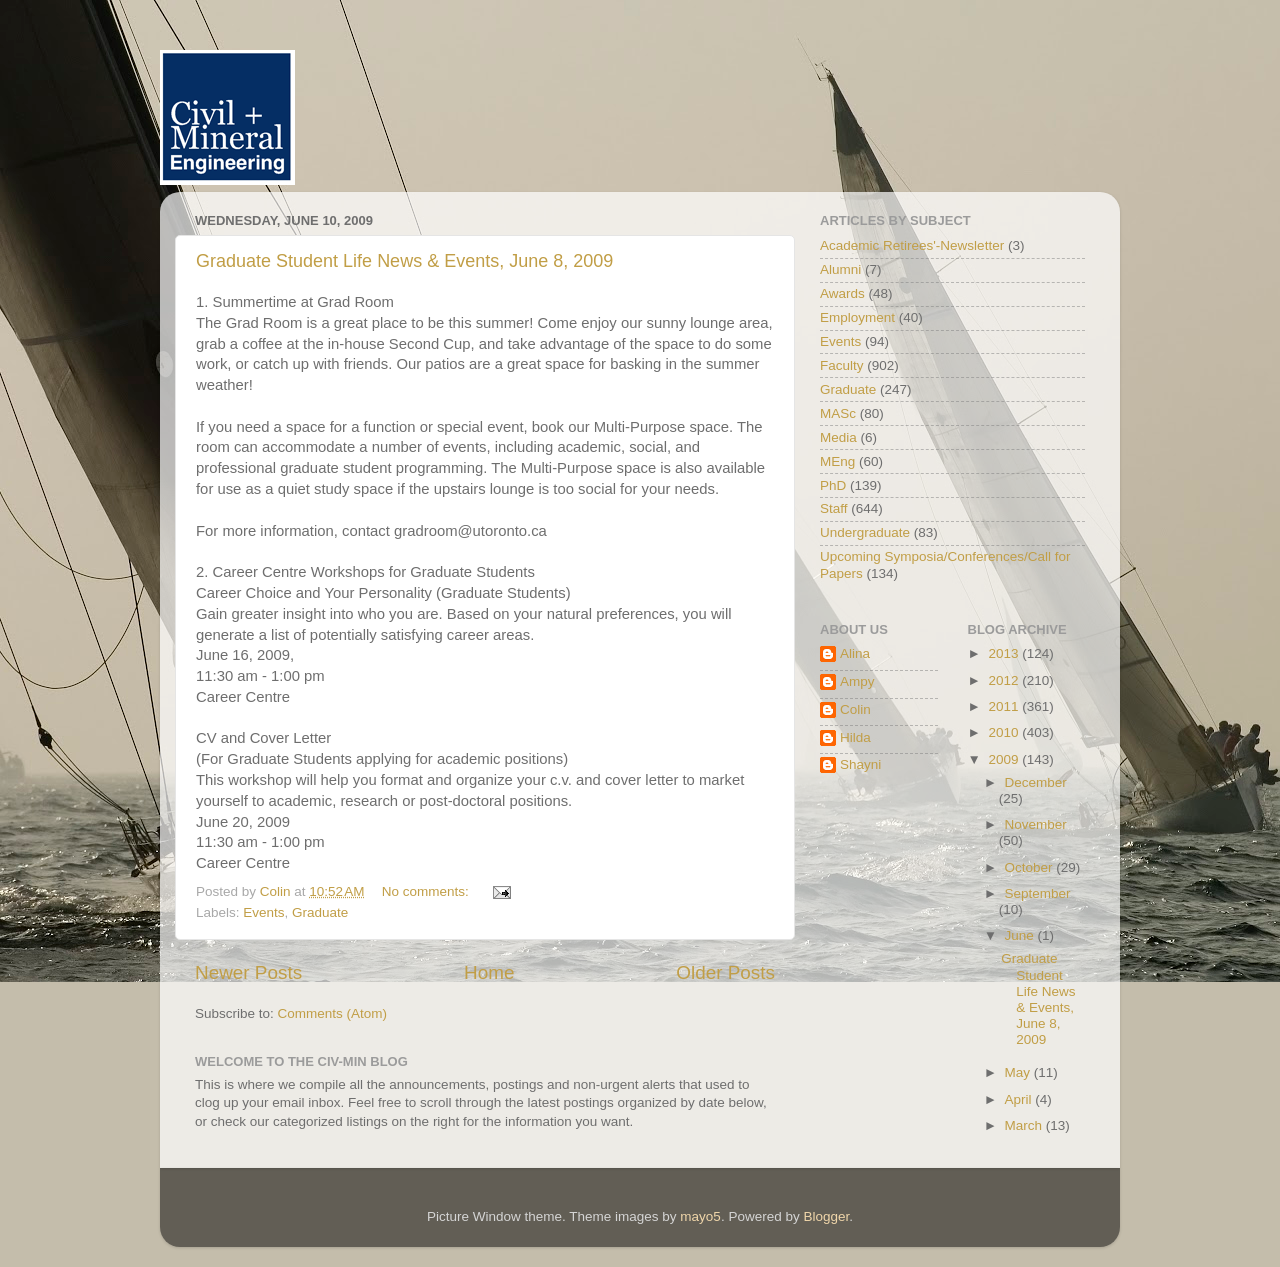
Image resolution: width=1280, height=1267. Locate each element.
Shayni (860, 764)
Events (263, 912)
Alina (855, 653)
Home (489, 972)
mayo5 (700, 1216)
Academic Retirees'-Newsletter (912, 245)
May (1019, 1072)
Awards (842, 293)
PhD (833, 485)
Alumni (840, 269)
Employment (857, 317)
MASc (838, 413)
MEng (837, 461)
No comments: (427, 891)
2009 (1005, 759)
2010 (1005, 732)
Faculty (842, 365)
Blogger (826, 1216)
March (1025, 1125)
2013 (1005, 653)
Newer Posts (248, 972)
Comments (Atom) (333, 1013)
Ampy (857, 681)
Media (838, 437)
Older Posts (725, 972)
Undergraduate (865, 532)
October (1031, 867)
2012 (1005, 680)
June (1021, 935)
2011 (1005, 706)
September (1038, 893)
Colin (855, 709)
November (1036, 824)
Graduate (320, 912)
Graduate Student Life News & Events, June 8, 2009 (404, 261)
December (1036, 782)
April (1020, 1099)
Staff (834, 508)
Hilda (855, 737)
